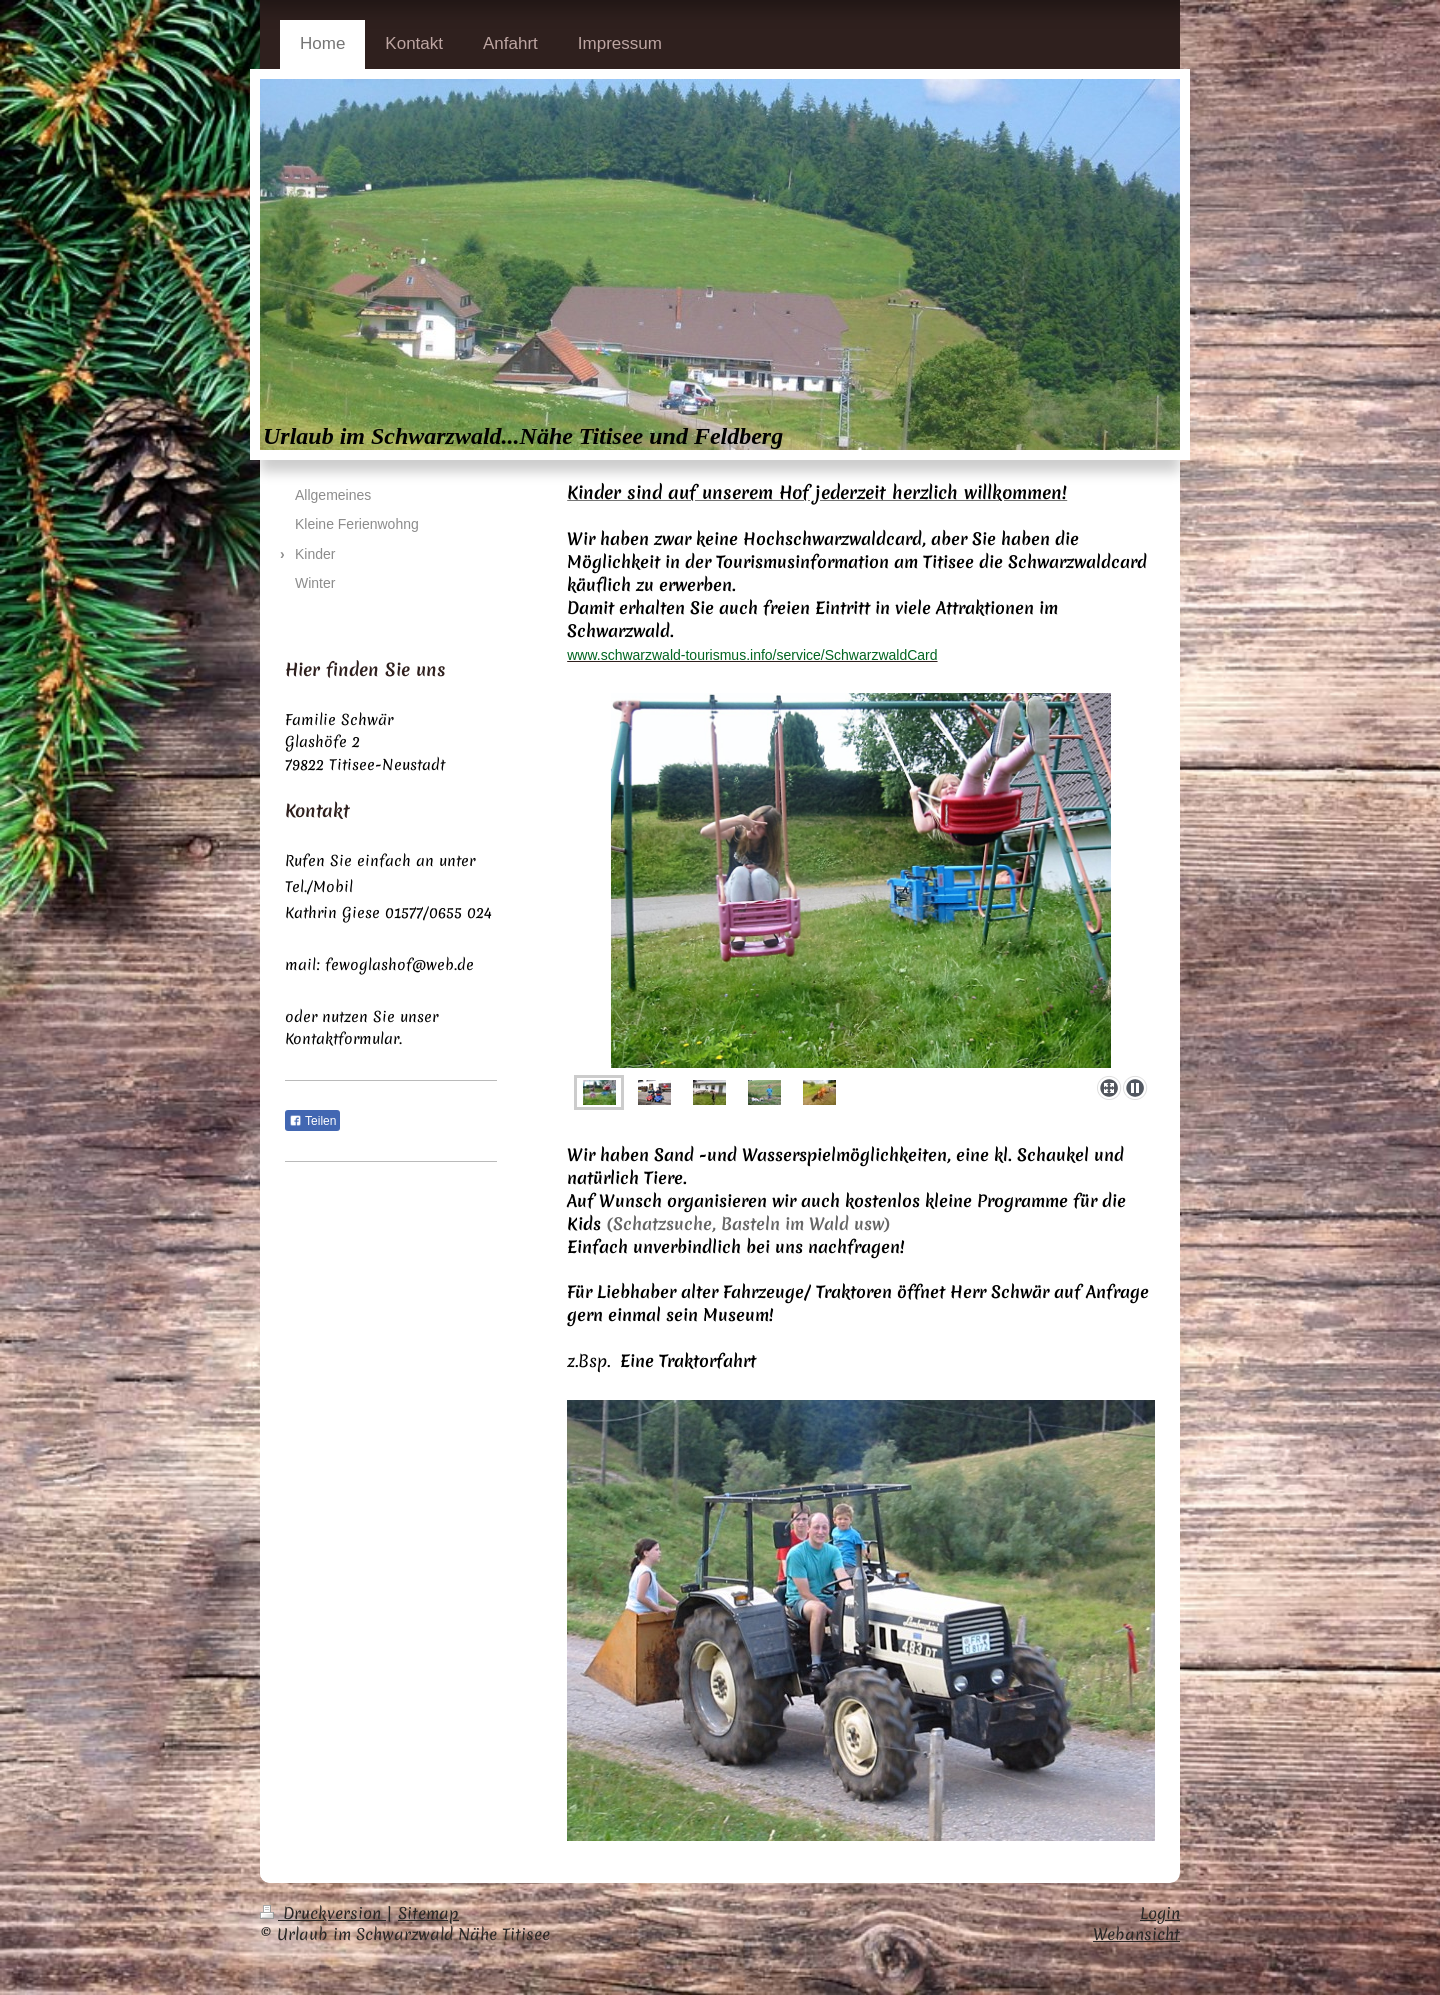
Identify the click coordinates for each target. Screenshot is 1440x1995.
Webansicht (1136, 1934)
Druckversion (323, 1913)
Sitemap (428, 1913)
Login (1160, 1913)
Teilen (312, 1121)
